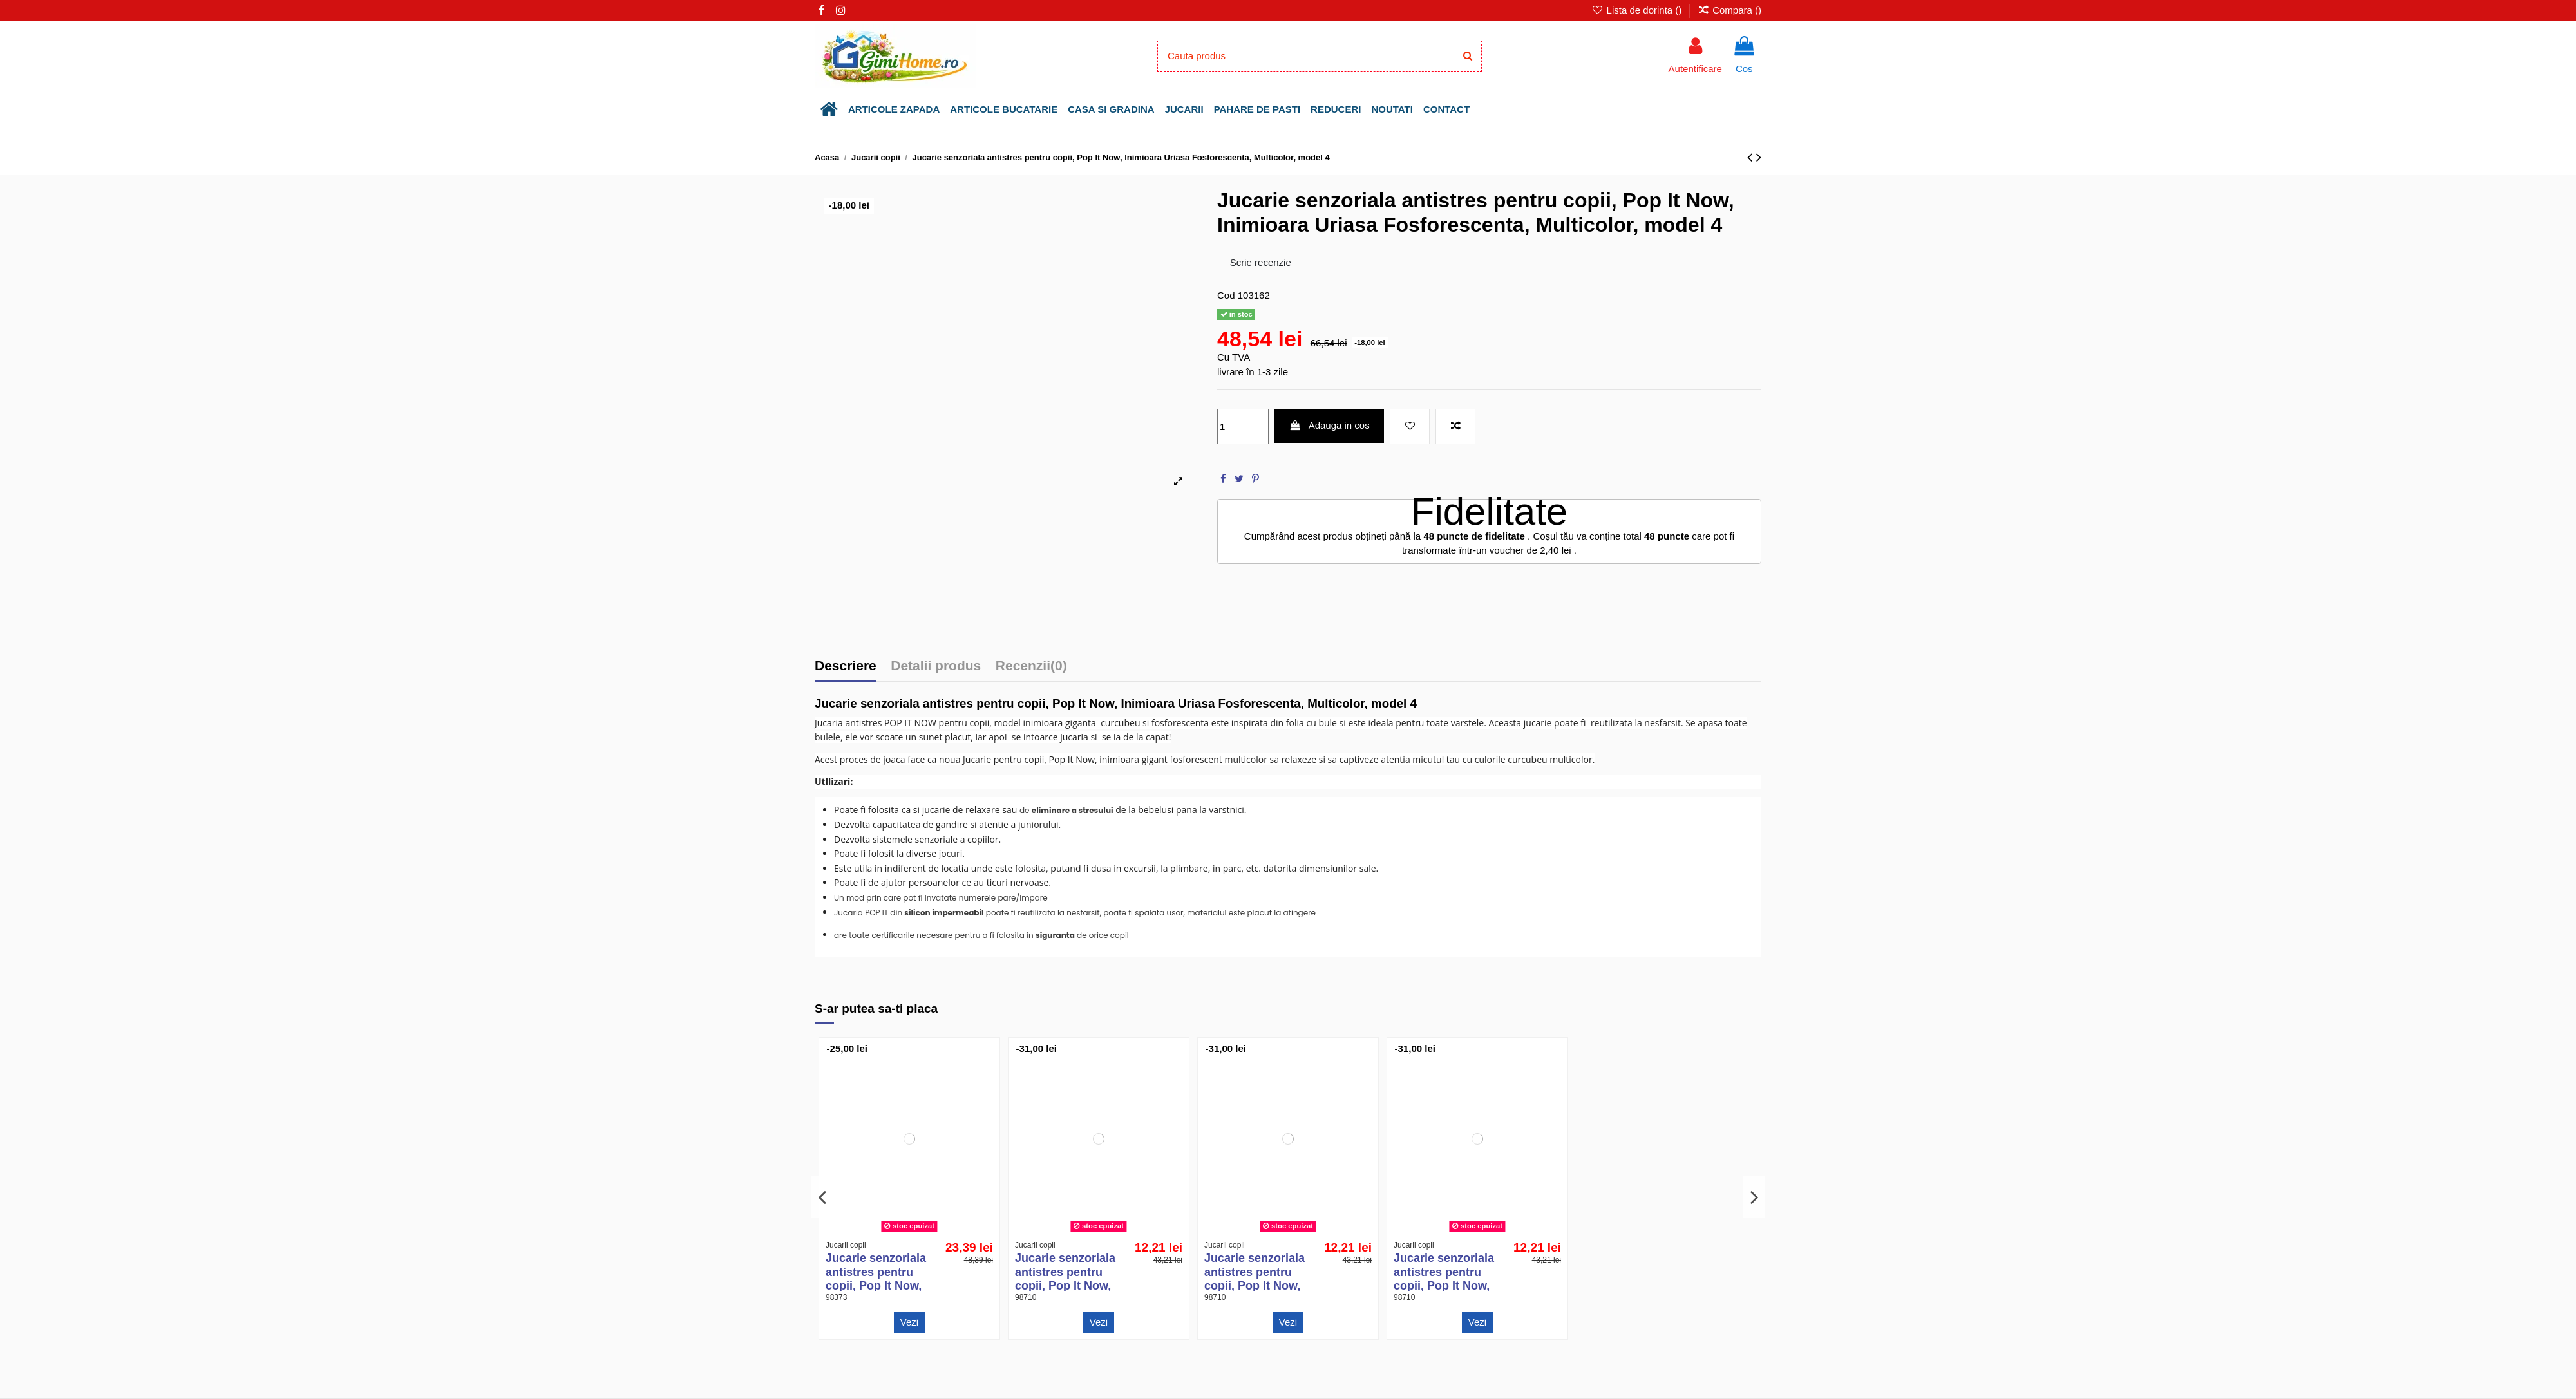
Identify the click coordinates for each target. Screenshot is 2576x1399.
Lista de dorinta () (1637, 10)
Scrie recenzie (1260, 262)
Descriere (845, 666)
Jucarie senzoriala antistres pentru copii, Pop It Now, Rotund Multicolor (1444, 1279)
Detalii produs (936, 666)
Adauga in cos (1329, 425)
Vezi (909, 1322)
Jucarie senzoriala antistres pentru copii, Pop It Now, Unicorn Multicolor (877, 1279)
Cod (1226, 295)
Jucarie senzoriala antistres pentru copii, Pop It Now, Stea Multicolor (1065, 1279)
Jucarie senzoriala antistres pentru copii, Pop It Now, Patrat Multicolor (1254, 1279)
